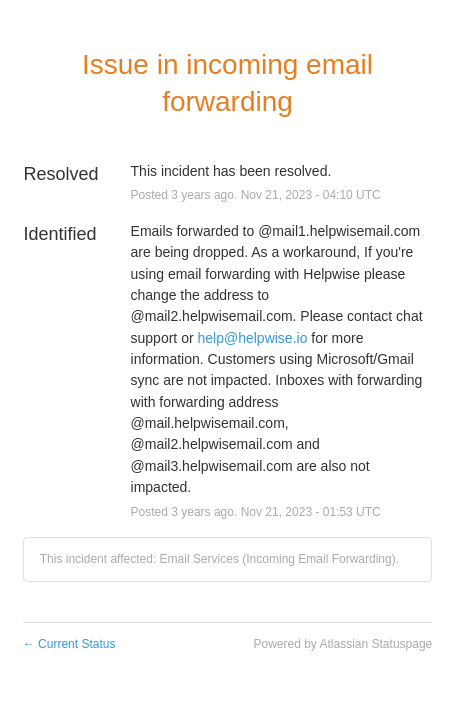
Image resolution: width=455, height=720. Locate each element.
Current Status (69, 644)
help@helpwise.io (252, 338)
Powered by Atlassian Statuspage (342, 644)
